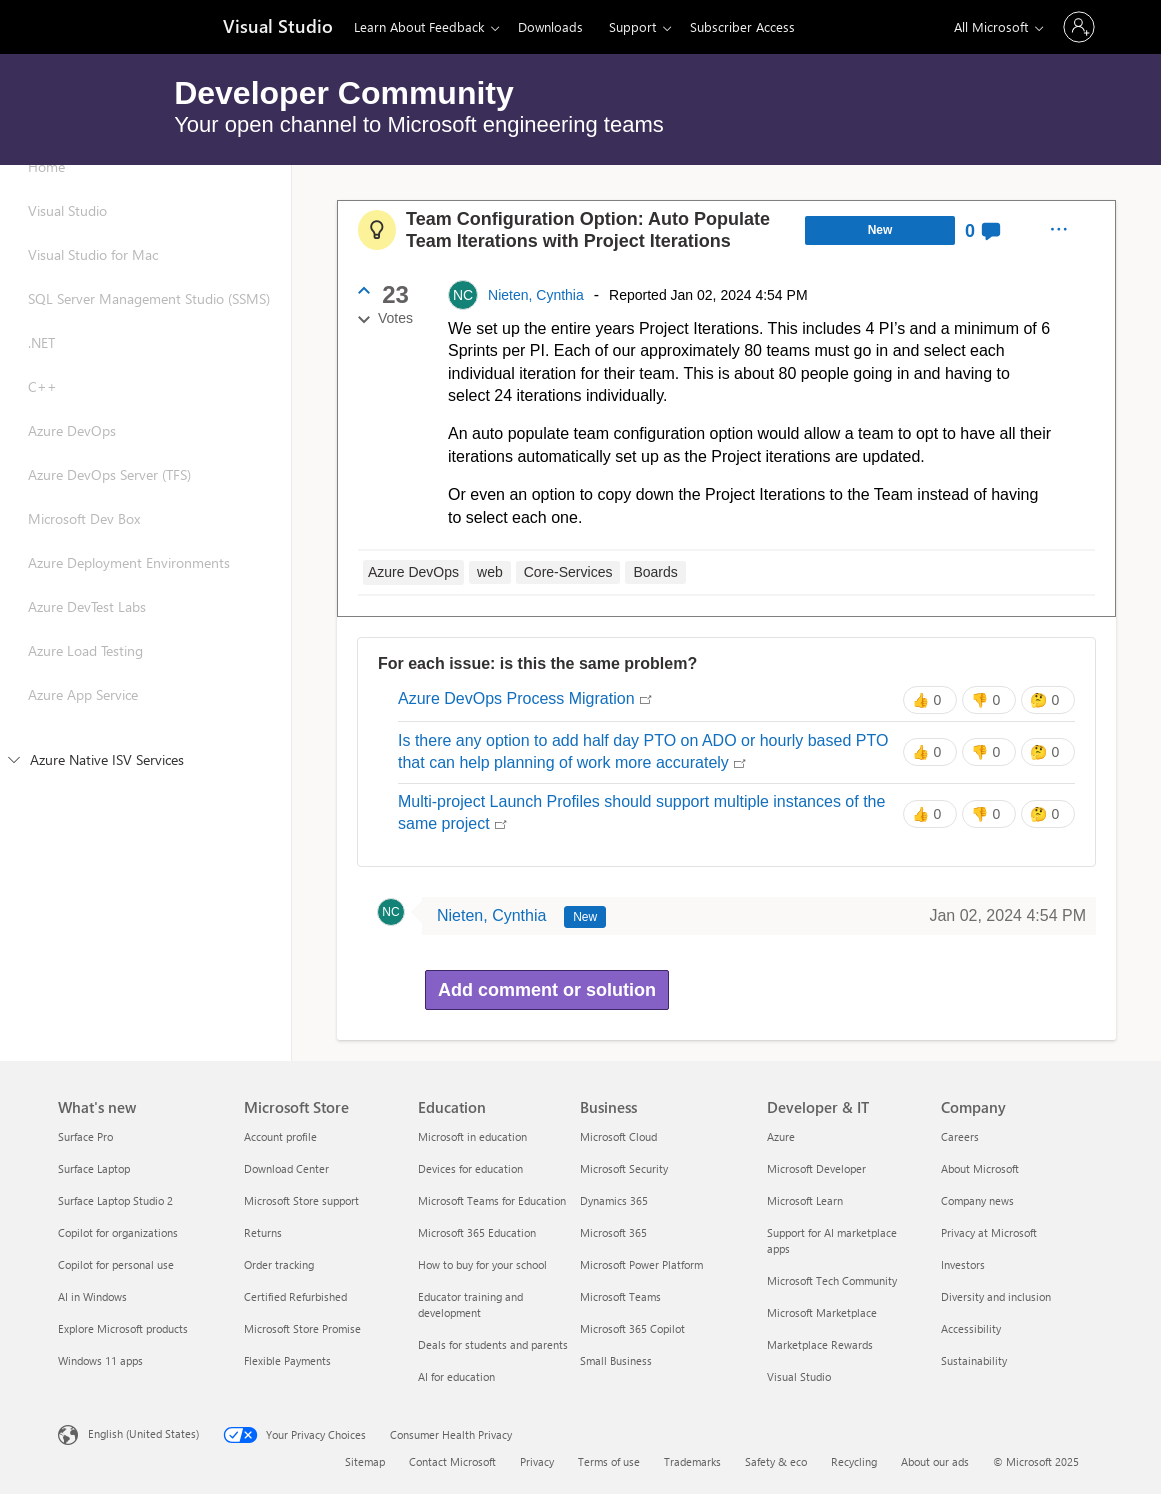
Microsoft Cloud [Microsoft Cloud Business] (618, 1136)
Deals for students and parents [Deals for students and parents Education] (493, 1344)
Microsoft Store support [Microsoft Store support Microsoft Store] (301, 1200)
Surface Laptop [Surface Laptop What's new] (94, 1168)
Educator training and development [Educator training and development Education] (470, 1304)
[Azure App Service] (145, 715)
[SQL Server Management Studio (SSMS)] (145, 319)
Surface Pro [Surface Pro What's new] (85, 1136)
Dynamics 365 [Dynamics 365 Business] (614, 1200)
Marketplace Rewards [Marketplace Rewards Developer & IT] (820, 1344)
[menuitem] (1058, 230)
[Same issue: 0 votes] (930, 700)
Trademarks (692, 1461)
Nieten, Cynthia (536, 295)
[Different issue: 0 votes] (989, 700)
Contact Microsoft (452, 1461)
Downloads (550, 26)
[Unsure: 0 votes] (1048, 700)
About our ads (935, 1461)
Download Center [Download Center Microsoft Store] (286, 1168)
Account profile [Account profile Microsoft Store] (280, 1136)
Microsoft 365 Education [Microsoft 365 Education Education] (477, 1232)
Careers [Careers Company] (960, 1136)
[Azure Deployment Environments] (145, 583)
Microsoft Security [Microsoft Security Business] (624, 1168)
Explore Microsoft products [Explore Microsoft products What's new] (123, 1328)
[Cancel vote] (364, 320)
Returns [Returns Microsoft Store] (263, 1232)
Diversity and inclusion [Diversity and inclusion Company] (996, 1296)
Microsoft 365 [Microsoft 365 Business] (613, 1232)
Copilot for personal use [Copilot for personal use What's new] (116, 1264)
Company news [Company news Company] (977, 1200)
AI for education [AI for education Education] (456, 1376)
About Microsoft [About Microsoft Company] (980, 1168)
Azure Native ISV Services (96, 759)
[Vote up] (364, 290)
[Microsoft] (126, 27)
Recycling (854, 1461)
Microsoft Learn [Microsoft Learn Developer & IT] (805, 1200)
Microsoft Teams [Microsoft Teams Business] (620, 1296)
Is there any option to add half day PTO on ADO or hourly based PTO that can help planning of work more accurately (643, 753)
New (880, 230)
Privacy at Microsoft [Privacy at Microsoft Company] (989, 1232)
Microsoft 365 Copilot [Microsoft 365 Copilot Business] (632, 1328)
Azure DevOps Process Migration (525, 700)
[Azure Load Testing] (145, 671)
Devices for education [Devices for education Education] (470, 1168)
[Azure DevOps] (145, 451)
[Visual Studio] (276, 28)
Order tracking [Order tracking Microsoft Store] (279, 1264)
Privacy (537, 1461)
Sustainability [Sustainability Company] (974, 1360)
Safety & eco (776, 1461)
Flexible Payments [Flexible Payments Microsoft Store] (287, 1360)
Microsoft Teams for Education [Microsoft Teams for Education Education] (492, 1200)
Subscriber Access (742, 26)
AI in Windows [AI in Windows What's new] (92, 1296)
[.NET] (145, 363)
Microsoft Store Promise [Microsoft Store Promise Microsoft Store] (302, 1328)
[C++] (145, 407)
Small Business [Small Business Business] (616, 1360)
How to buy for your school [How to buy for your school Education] (482, 1264)
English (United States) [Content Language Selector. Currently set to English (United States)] (143, 1433)
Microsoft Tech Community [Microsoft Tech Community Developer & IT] (832, 1280)
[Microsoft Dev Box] (145, 539)
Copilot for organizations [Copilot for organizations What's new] (118, 1232)
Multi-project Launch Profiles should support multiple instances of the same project (641, 814)
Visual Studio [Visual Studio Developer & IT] (799, 1376)
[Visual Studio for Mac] (145, 275)
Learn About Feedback (419, 26)
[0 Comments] (983, 230)
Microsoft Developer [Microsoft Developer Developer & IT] (816, 1168)
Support (632, 26)
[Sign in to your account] (1079, 27)
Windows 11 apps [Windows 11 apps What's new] (100, 1360)
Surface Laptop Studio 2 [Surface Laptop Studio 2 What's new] (115, 1200)
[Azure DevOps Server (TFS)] (145, 495)
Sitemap (365, 1461)
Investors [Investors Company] (963, 1264)
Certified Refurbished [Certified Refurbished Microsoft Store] (295, 1296)
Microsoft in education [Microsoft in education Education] (472, 1136)
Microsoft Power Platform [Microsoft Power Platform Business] (641, 1264)
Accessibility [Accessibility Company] (971, 1328)
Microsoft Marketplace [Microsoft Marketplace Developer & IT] (822, 1312)
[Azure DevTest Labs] (145, 627)
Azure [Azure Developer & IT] (781, 1136)
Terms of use (609, 1461)
